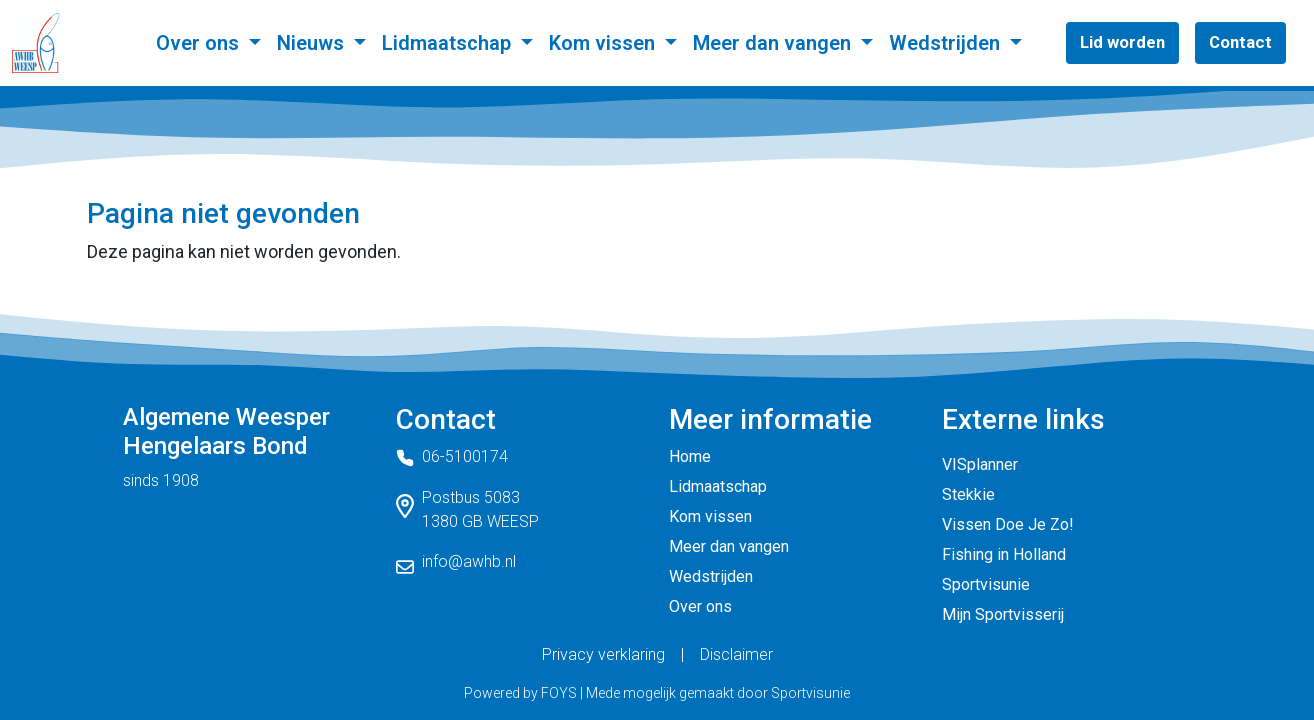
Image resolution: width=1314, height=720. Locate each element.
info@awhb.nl (469, 561)
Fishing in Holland (1004, 554)
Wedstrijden (947, 43)
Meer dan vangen (774, 43)
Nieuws (313, 43)
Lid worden (1122, 42)
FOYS (559, 693)
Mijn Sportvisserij (1003, 614)
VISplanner (980, 464)
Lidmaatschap (449, 43)
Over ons (200, 43)
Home (690, 456)
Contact (1240, 42)
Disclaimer (736, 654)
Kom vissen (604, 43)
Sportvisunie (986, 584)
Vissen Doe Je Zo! (1008, 524)
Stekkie (968, 494)
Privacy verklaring (603, 654)
